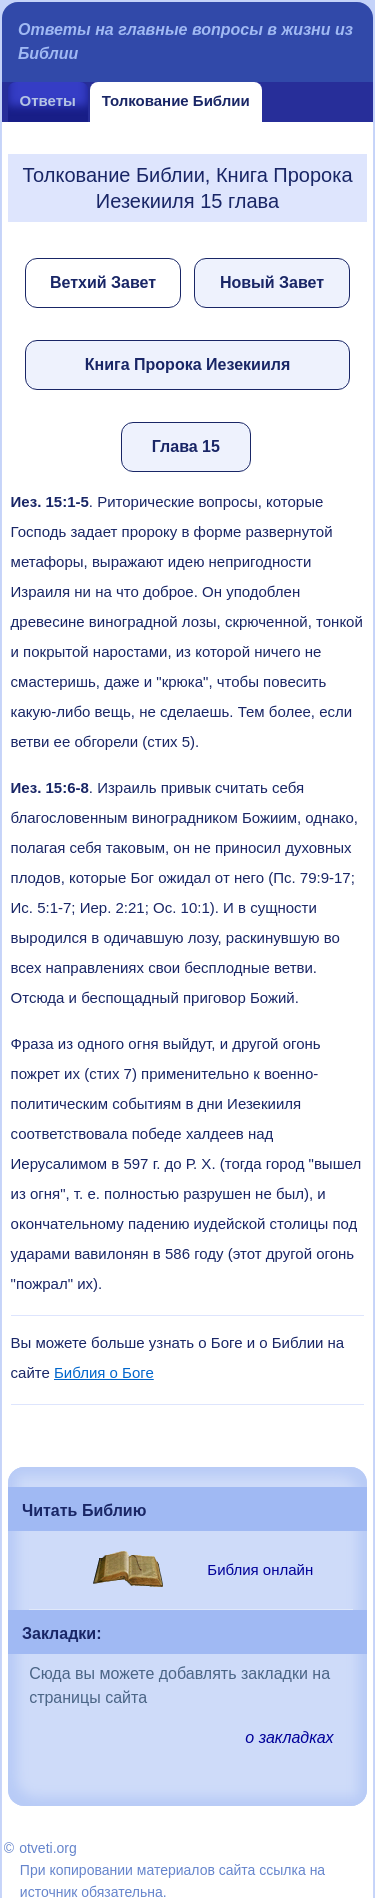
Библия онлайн (260, 1569)
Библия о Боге (104, 1372)
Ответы (48, 100)
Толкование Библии (176, 100)
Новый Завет (272, 282)
